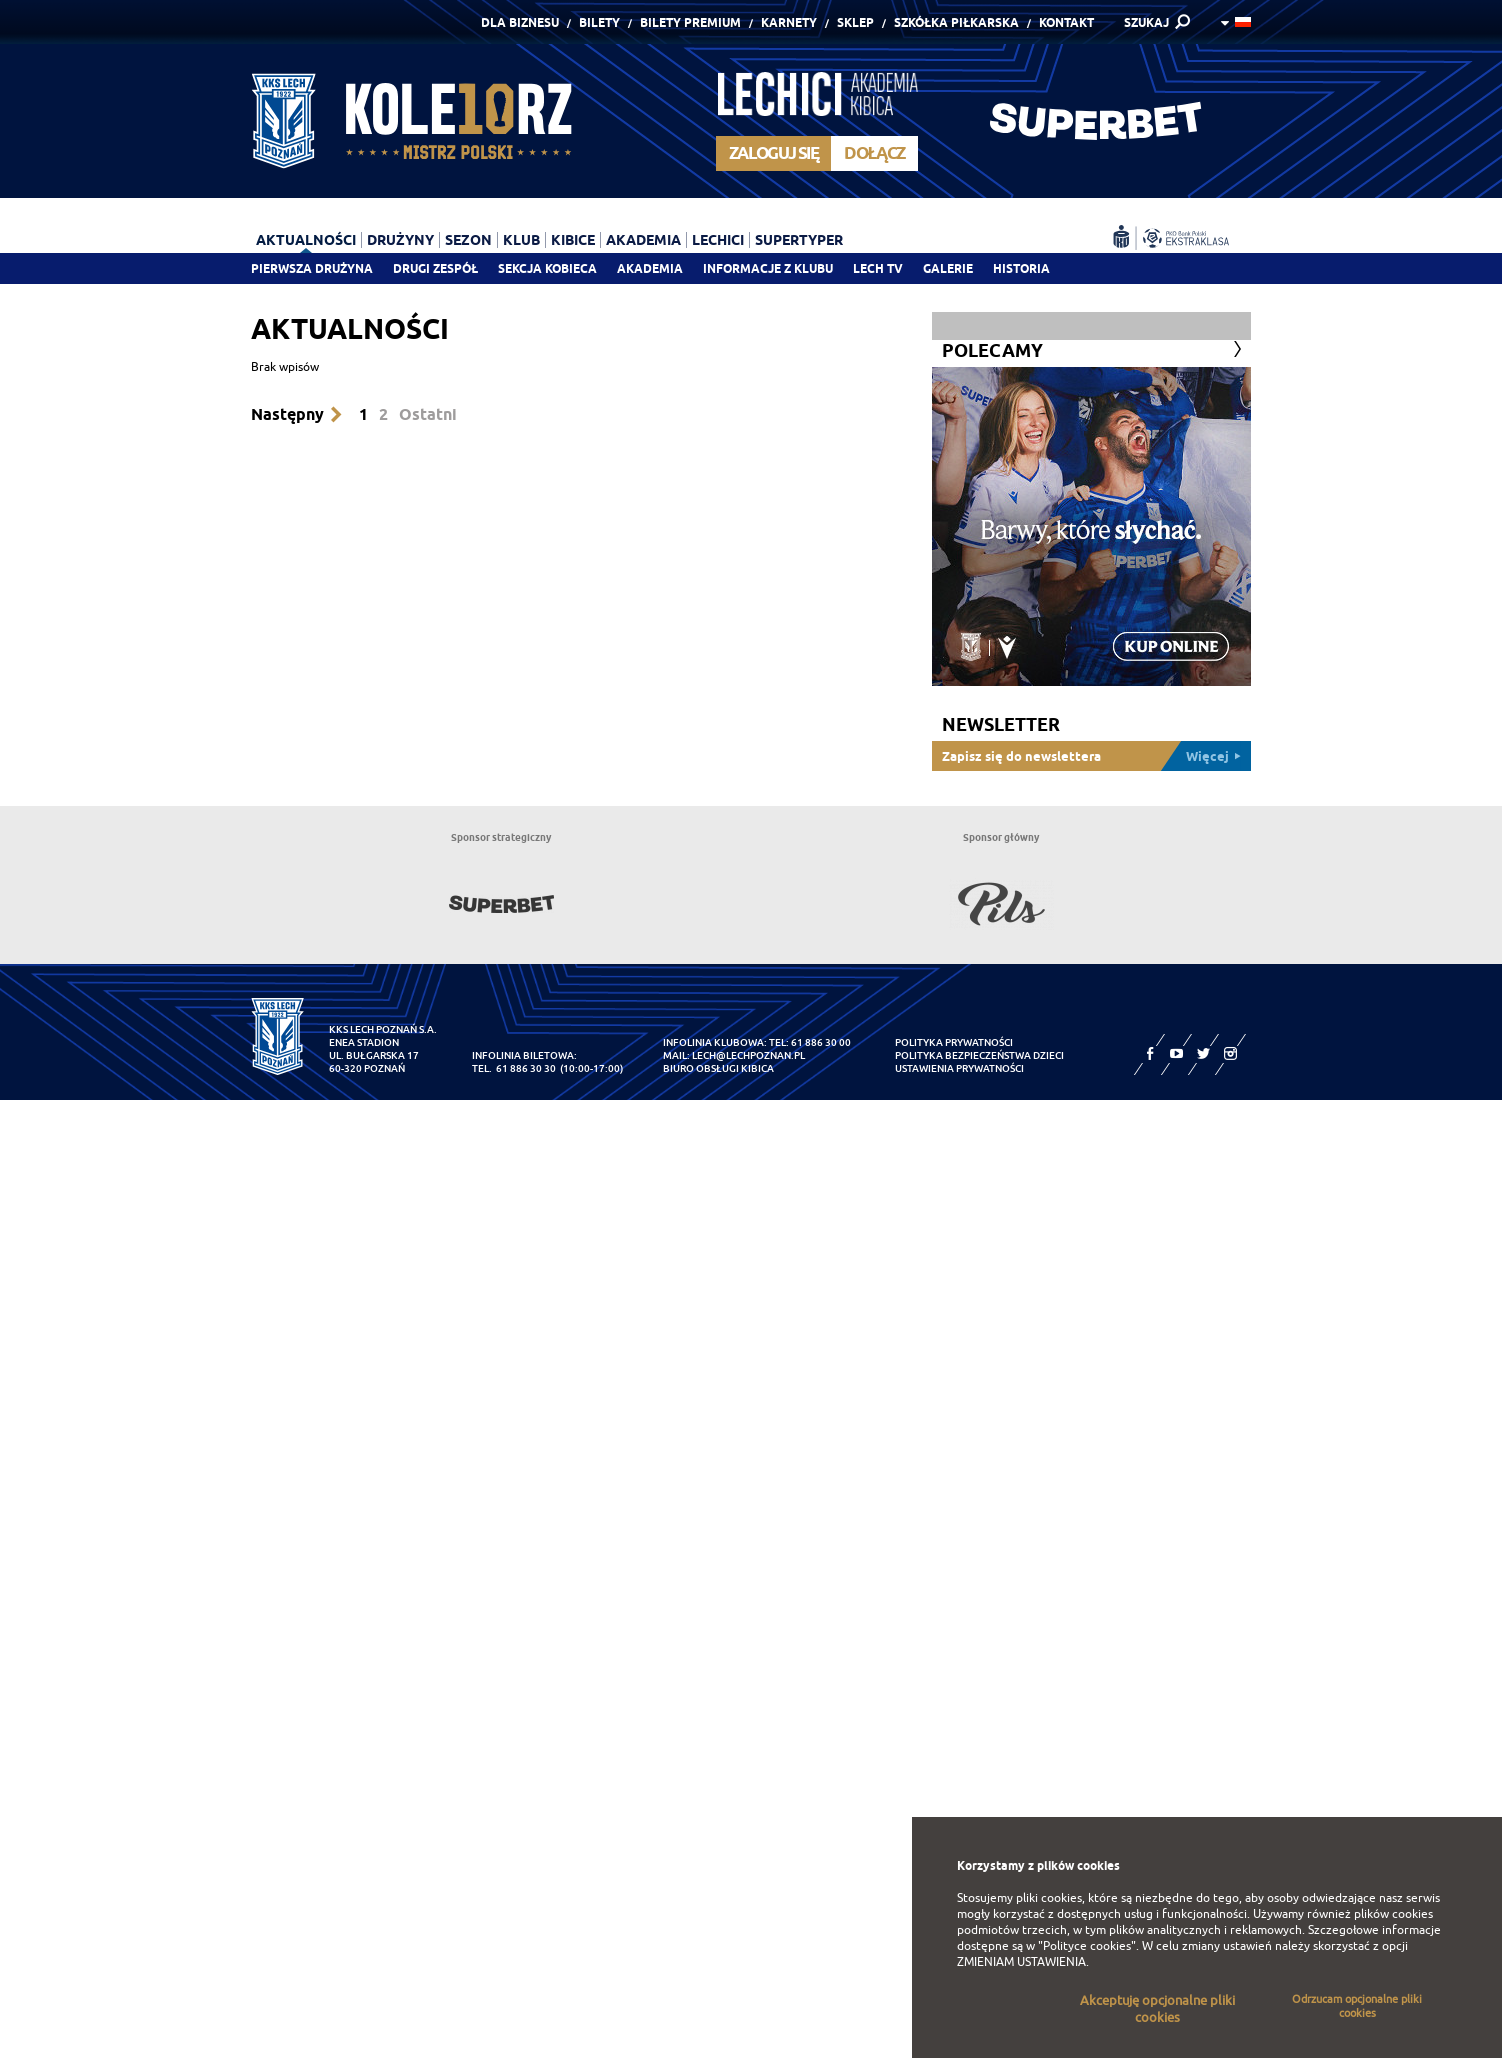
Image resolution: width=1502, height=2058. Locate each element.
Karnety (789, 22)
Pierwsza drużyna (312, 268)
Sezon (468, 240)
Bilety (599, 22)
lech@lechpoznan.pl (748, 1055)
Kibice (573, 240)
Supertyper (799, 240)
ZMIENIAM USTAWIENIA (1021, 1962)
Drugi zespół (435, 268)
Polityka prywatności (954, 1042)
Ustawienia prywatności (959, 1068)
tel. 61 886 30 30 (514, 1068)
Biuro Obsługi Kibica (718, 1068)
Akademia (650, 268)
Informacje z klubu (768, 268)
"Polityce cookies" (1087, 1946)
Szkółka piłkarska (956, 22)
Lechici (718, 240)
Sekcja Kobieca (547, 268)
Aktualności (306, 240)
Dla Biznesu (520, 22)
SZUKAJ (1146, 22)
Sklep (855, 22)
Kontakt (1066, 22)
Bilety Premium (690, 22)
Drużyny (400, 240)
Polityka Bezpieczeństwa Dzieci (979, 1055)
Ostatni (428, 414)
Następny (287, 414)
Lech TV (878, 268)
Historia (1021, 268)
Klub (521, 240)
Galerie (948, 268)
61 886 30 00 (821, 1042)
